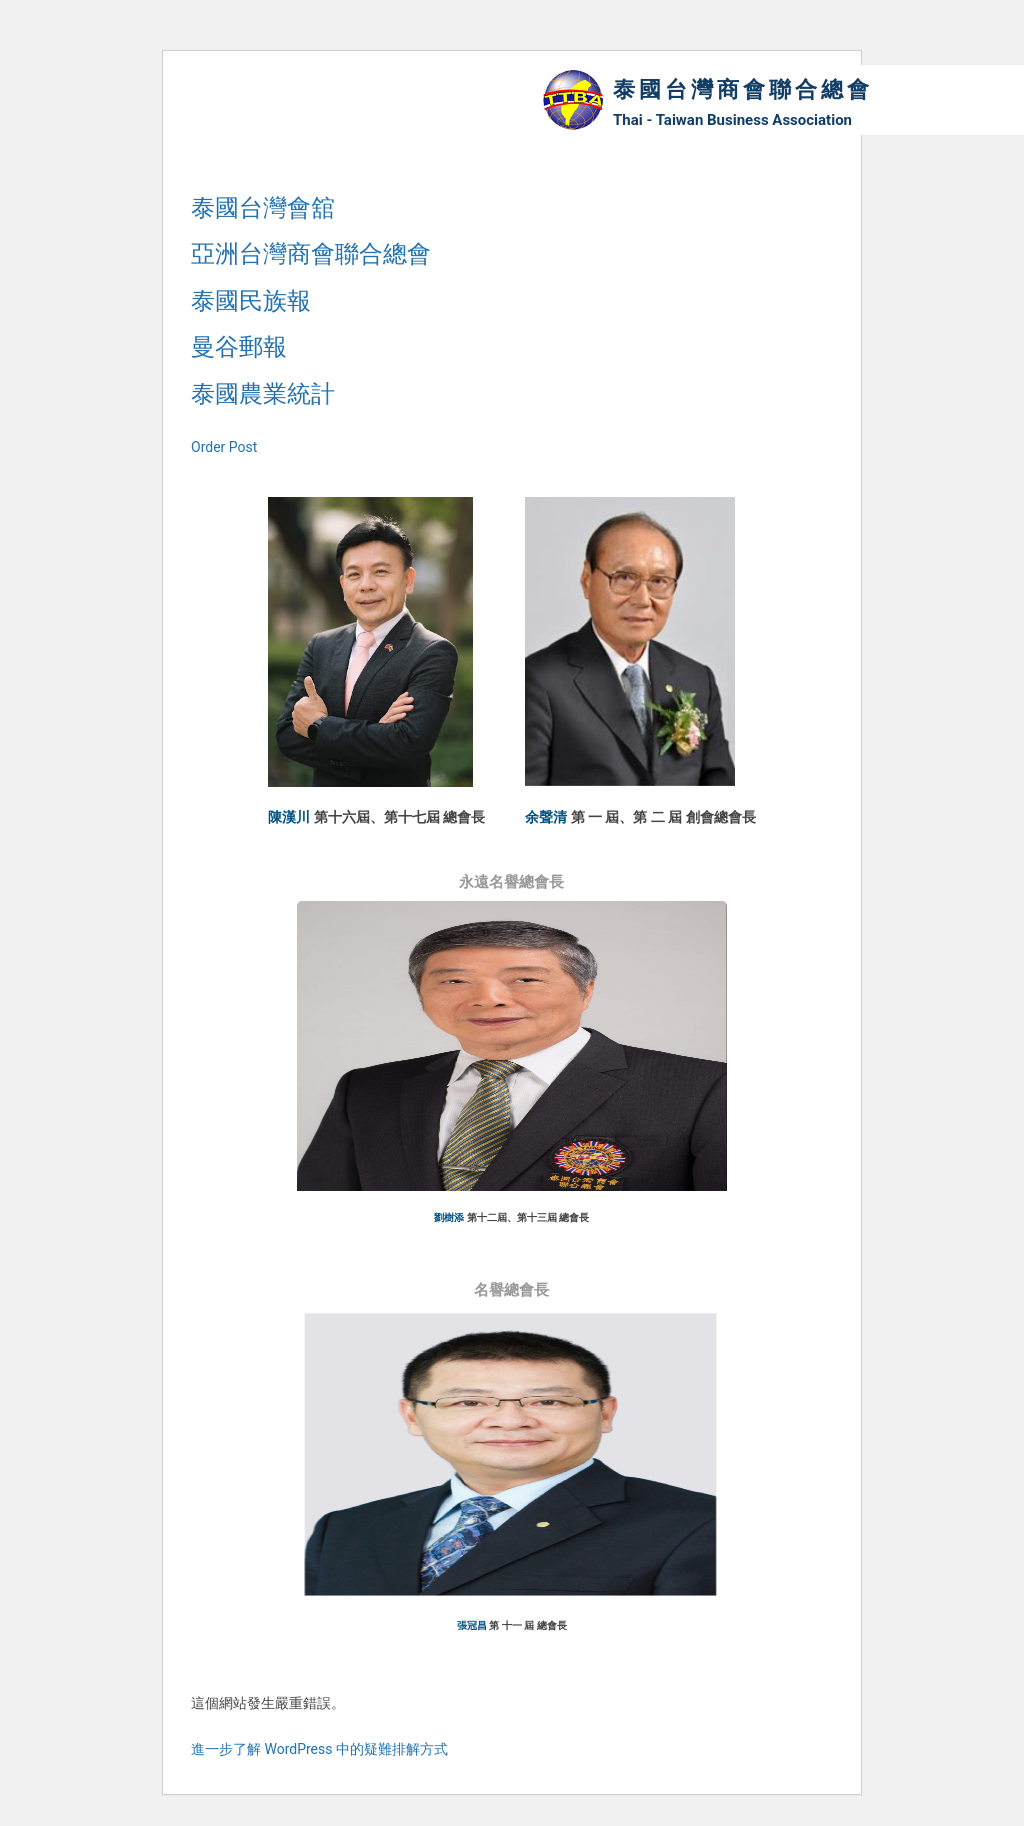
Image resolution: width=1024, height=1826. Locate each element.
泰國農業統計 (263, 394)
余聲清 (546, 817)
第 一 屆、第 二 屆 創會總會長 (663, 817)
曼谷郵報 (239, 347)
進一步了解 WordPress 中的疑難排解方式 (319, 1752)
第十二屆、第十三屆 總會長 (528, 1218)
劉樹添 (449, 1218)
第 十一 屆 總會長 (527, 1627)
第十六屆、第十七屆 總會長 (399, 817)
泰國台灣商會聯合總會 (743, 89)
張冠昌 (472, 1627)
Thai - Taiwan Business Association (732, 120)
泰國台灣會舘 (263, 208)
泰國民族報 (251, 301)
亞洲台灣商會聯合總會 (311, 254)
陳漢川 (289, 817)
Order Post (224, 447)
